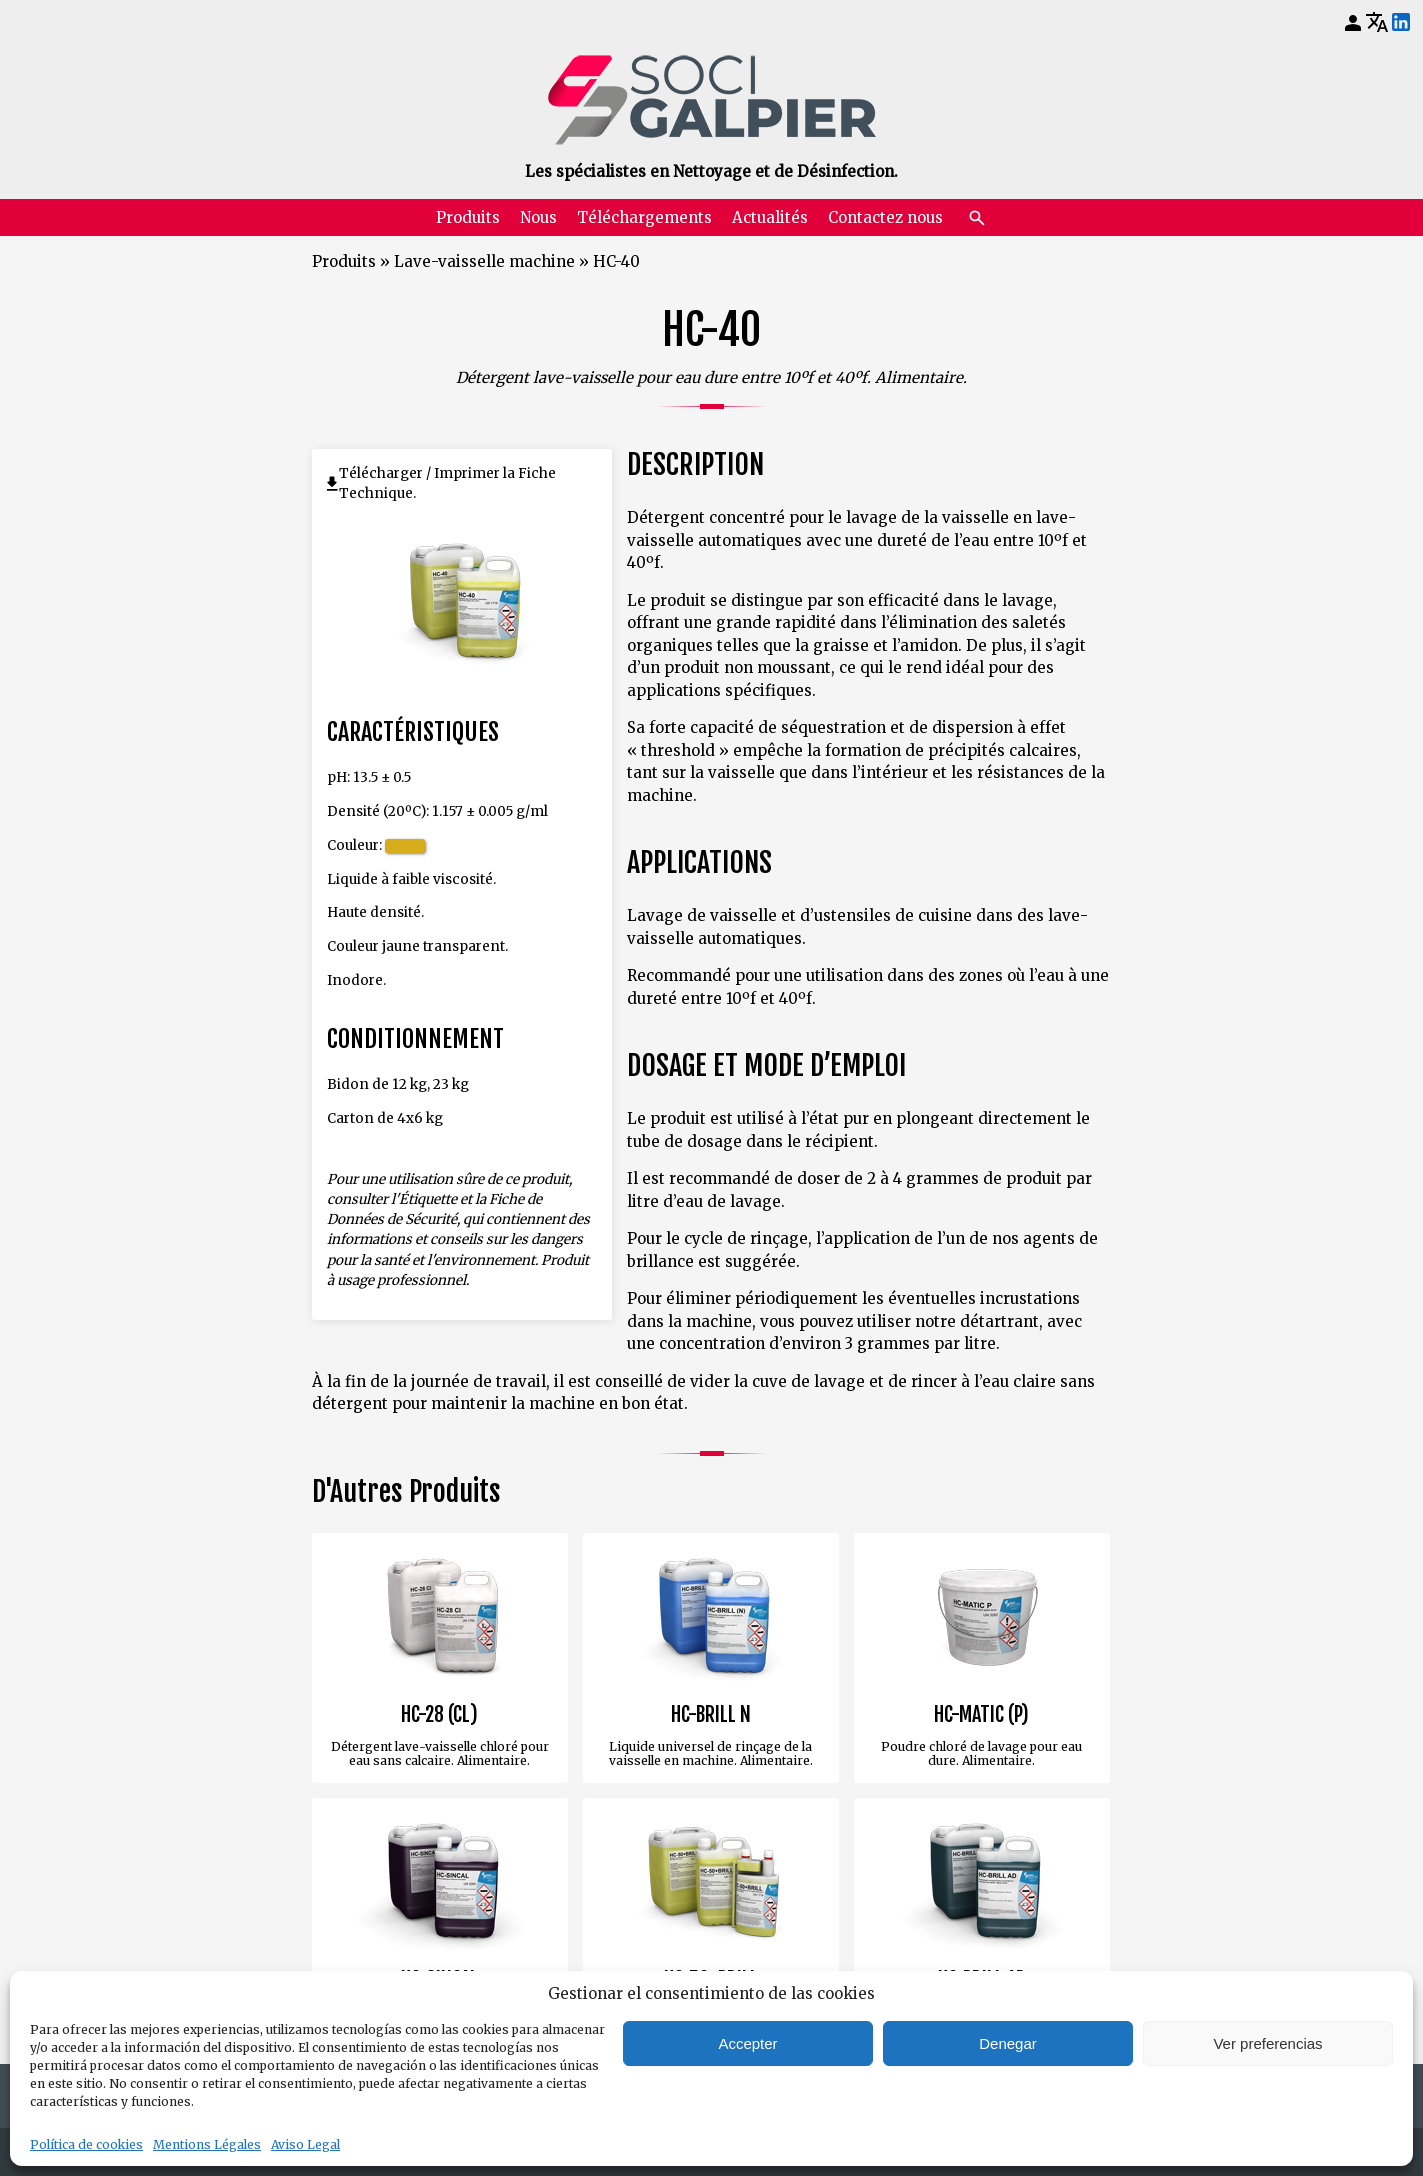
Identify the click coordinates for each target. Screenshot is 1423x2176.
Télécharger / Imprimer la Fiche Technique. (447, 483)
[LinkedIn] (1401, 23)
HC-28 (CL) (439, 1715)
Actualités (770, 217)
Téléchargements (644, 217)
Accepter (747, 2043)
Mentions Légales (207, 2144)
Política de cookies (86, 2144)
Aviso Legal (305, 2144)
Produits (468, 217)
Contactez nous (885, 217)
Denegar (1008, 2043)
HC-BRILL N (711, 1715)
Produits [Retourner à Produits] (344, 261)
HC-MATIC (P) (981, 1715)
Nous (538, 217)
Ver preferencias (1267, 2043)
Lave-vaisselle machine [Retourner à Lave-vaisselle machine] (484, 261)
